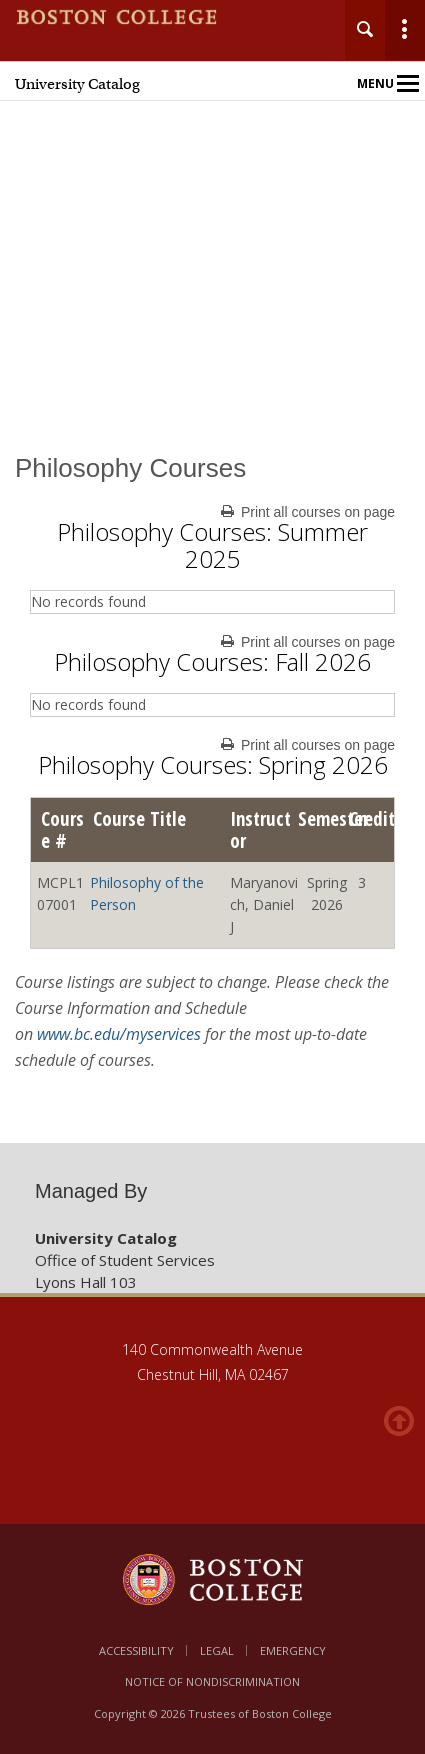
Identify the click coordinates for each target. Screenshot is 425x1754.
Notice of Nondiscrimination (212, 1681)
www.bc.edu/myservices (119, 1034)
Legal (217, 1650)
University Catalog (77, 84)
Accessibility (136, 1650)
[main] (212, 784)
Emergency (293, 1650)
